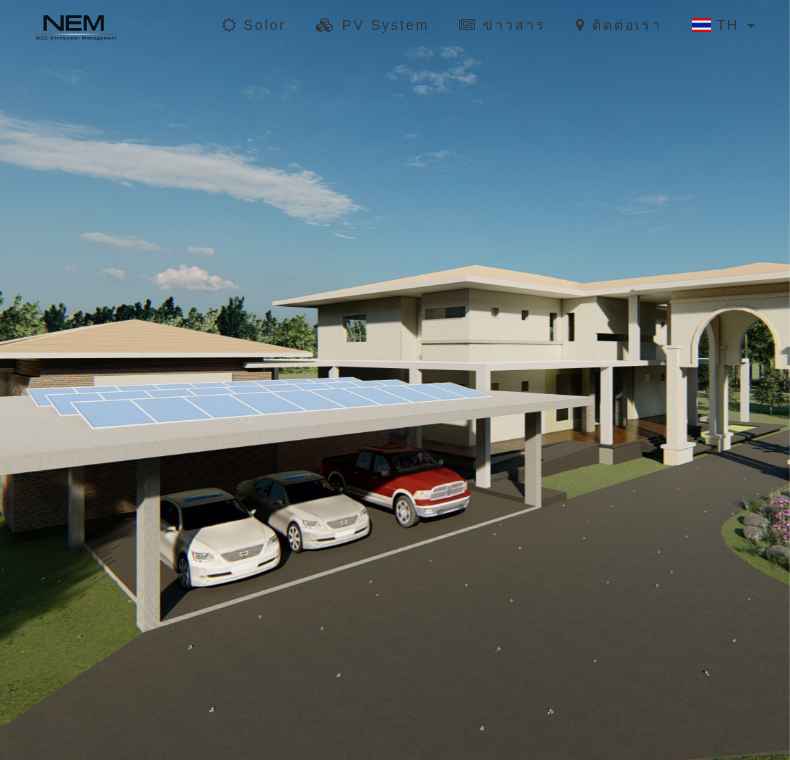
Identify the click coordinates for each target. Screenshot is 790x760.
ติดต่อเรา (619, 25)
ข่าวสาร (502, 25)
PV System (372, 25)
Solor (254, 25)
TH (723, 25)
